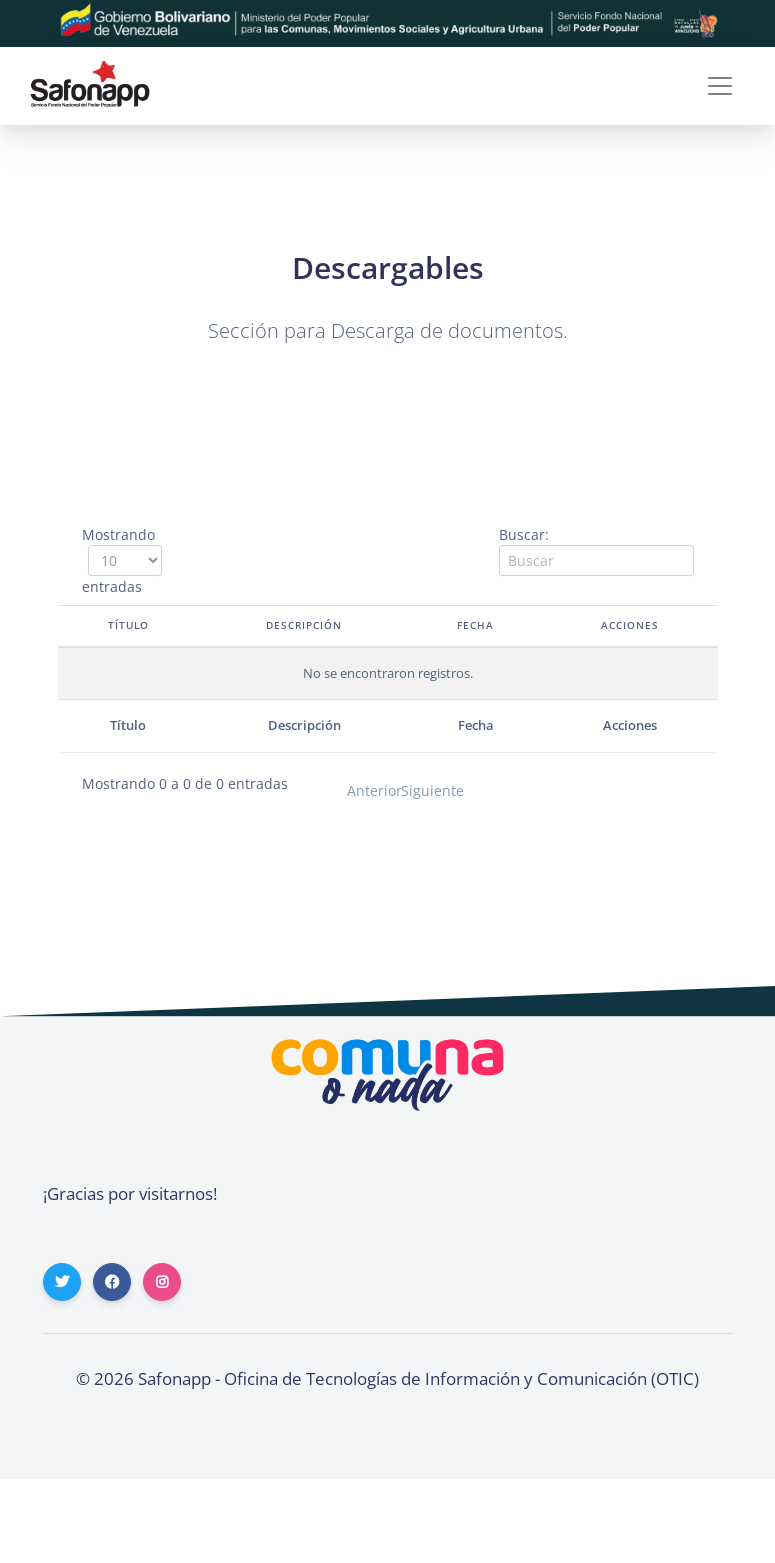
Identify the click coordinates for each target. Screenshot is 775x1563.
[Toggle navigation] (720, 86)
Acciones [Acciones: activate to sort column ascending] (629, 625)
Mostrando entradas (119, 560)
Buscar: (596, 550)
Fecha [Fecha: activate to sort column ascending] (477, 625)
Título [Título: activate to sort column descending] (125, 625)
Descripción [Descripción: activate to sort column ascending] (304, 625)
